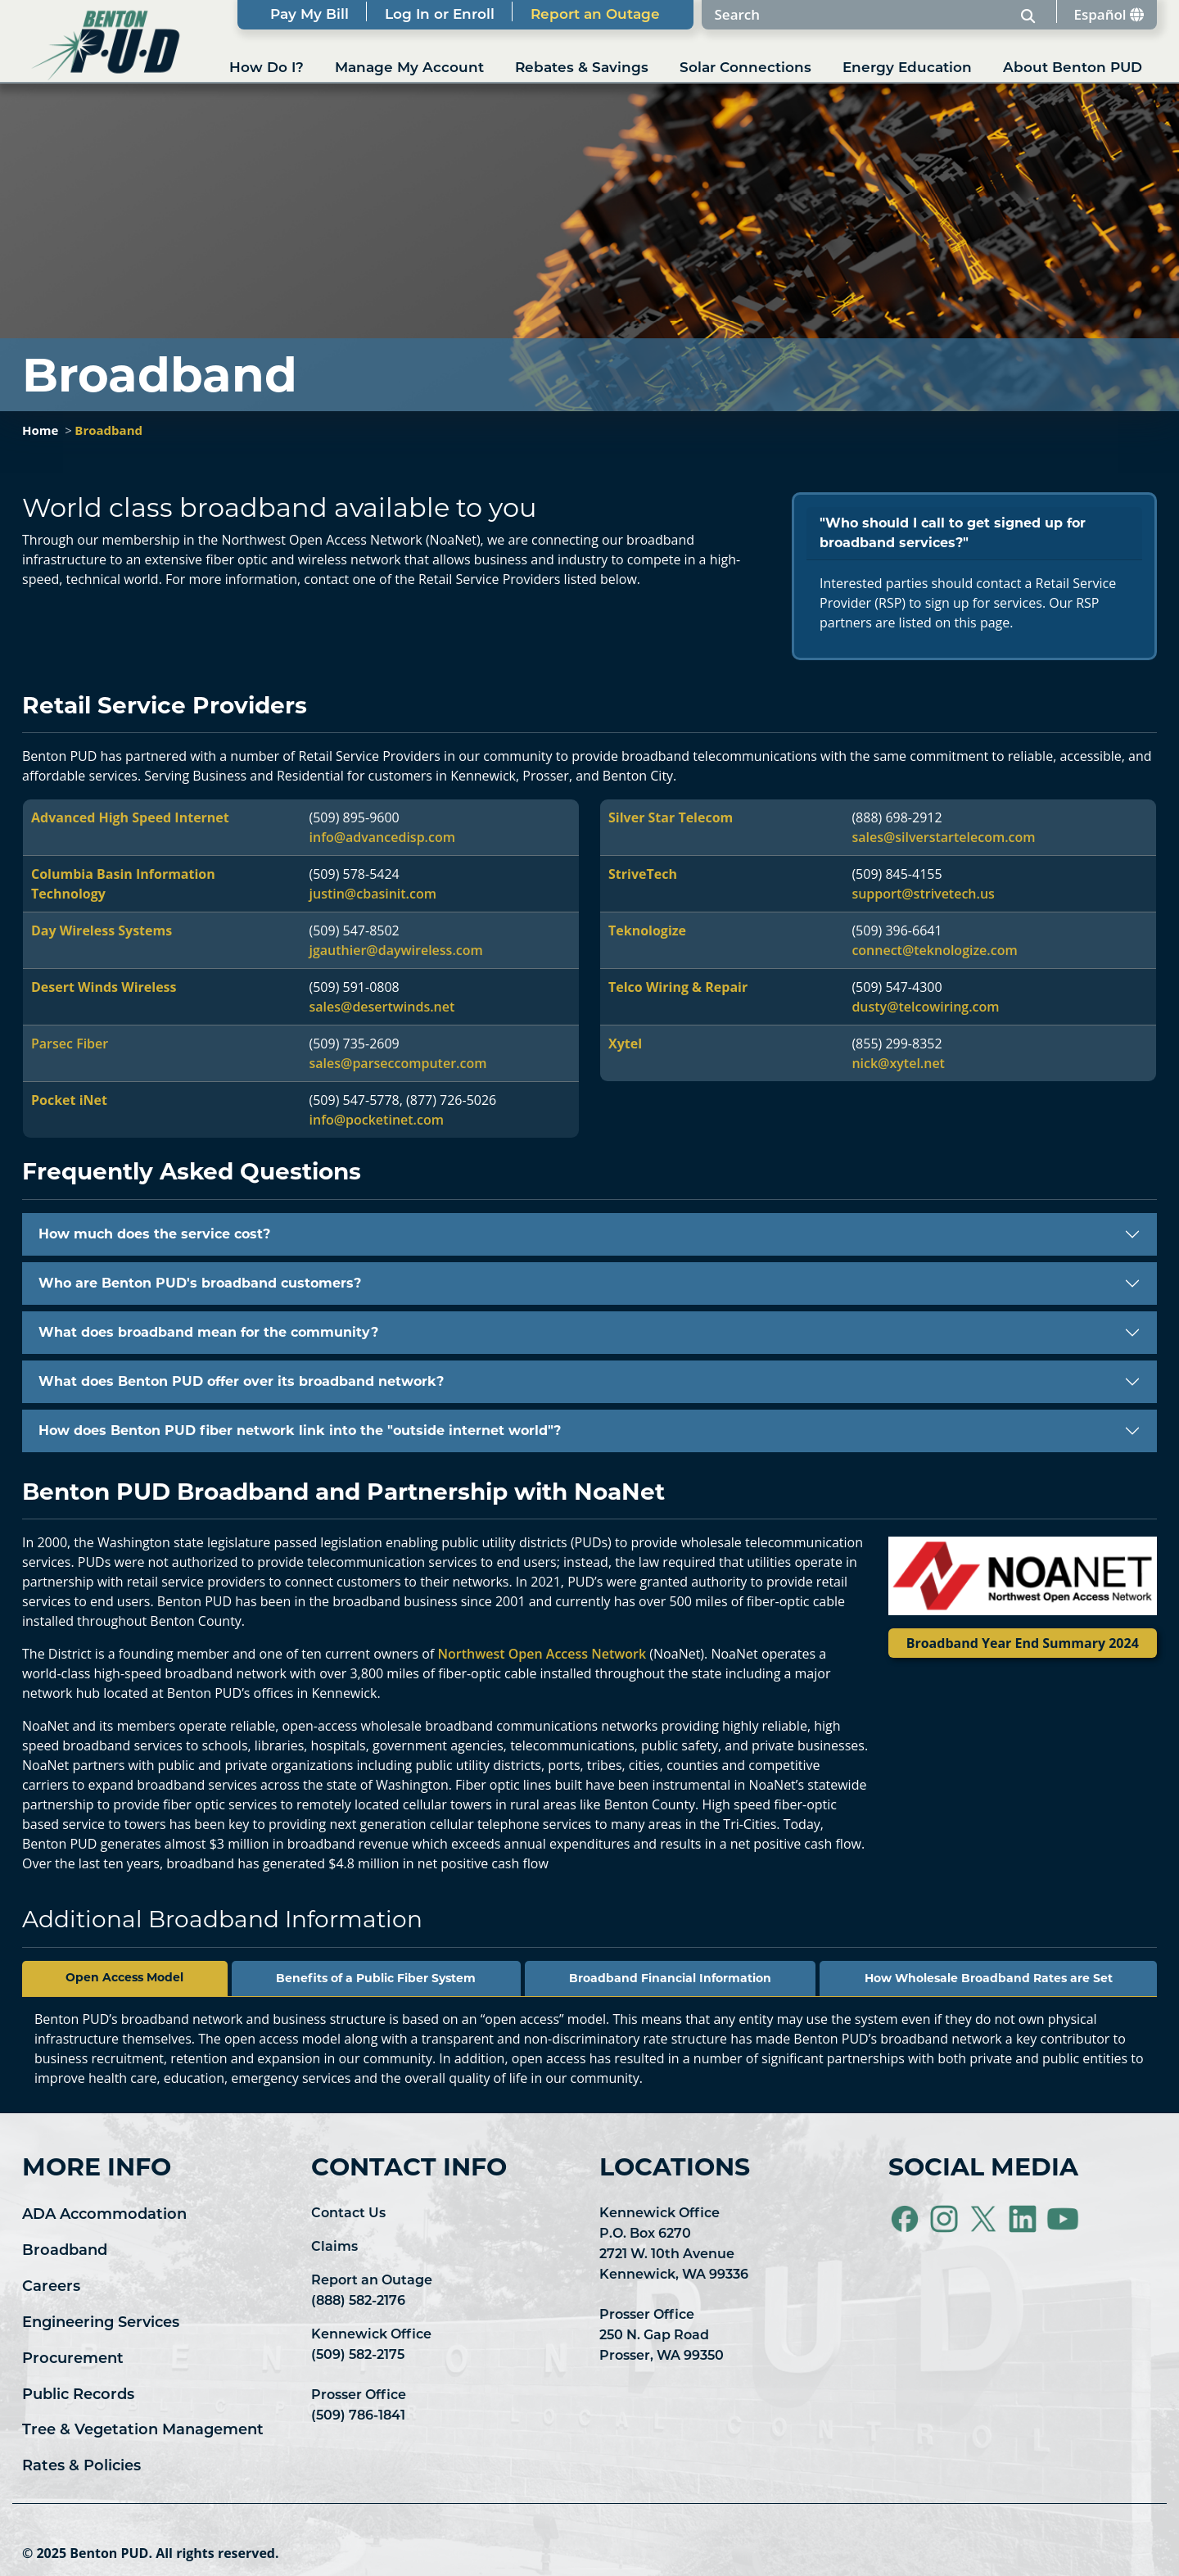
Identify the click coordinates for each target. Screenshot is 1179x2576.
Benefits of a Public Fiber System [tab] (376, 1978)
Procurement (73, 2358)
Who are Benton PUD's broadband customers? (199, 1283)
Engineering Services (100, 2322)
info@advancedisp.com (382, 837)
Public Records (78, 2394)
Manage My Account (409, 67)
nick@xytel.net (898, 1063)
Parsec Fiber (69, 1043)
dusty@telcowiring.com (925, 1007)
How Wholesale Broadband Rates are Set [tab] (989, 1978)
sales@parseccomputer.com (398, 1063)
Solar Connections (745, 67)
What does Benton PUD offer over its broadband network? (241, 1381)
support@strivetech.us (923, 894)
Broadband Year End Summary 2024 (1022, 1643)
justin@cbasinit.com (372, 894)
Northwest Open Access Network (541, 1654)
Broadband (108, 430)
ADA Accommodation (104, 2214)
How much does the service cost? (154, 1234)
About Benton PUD (1072, 67)
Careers (51, 2286)
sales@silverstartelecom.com (943, 837)
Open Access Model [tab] (124, 1977)
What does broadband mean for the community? (208, 1332)
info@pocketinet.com (376, 1120)
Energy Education (907, 67)
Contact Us (348, 2213)
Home (40, 430)
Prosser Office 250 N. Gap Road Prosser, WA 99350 (661, 2335)
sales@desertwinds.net (382, 1007)
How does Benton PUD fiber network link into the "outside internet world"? (299, 1430)
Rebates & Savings (581, 67)
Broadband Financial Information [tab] (670, 1978)
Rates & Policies (81, 2465)
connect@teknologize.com (934, 950)
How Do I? (266, 67)
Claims (334, 2246)
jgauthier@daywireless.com (396, 950)
